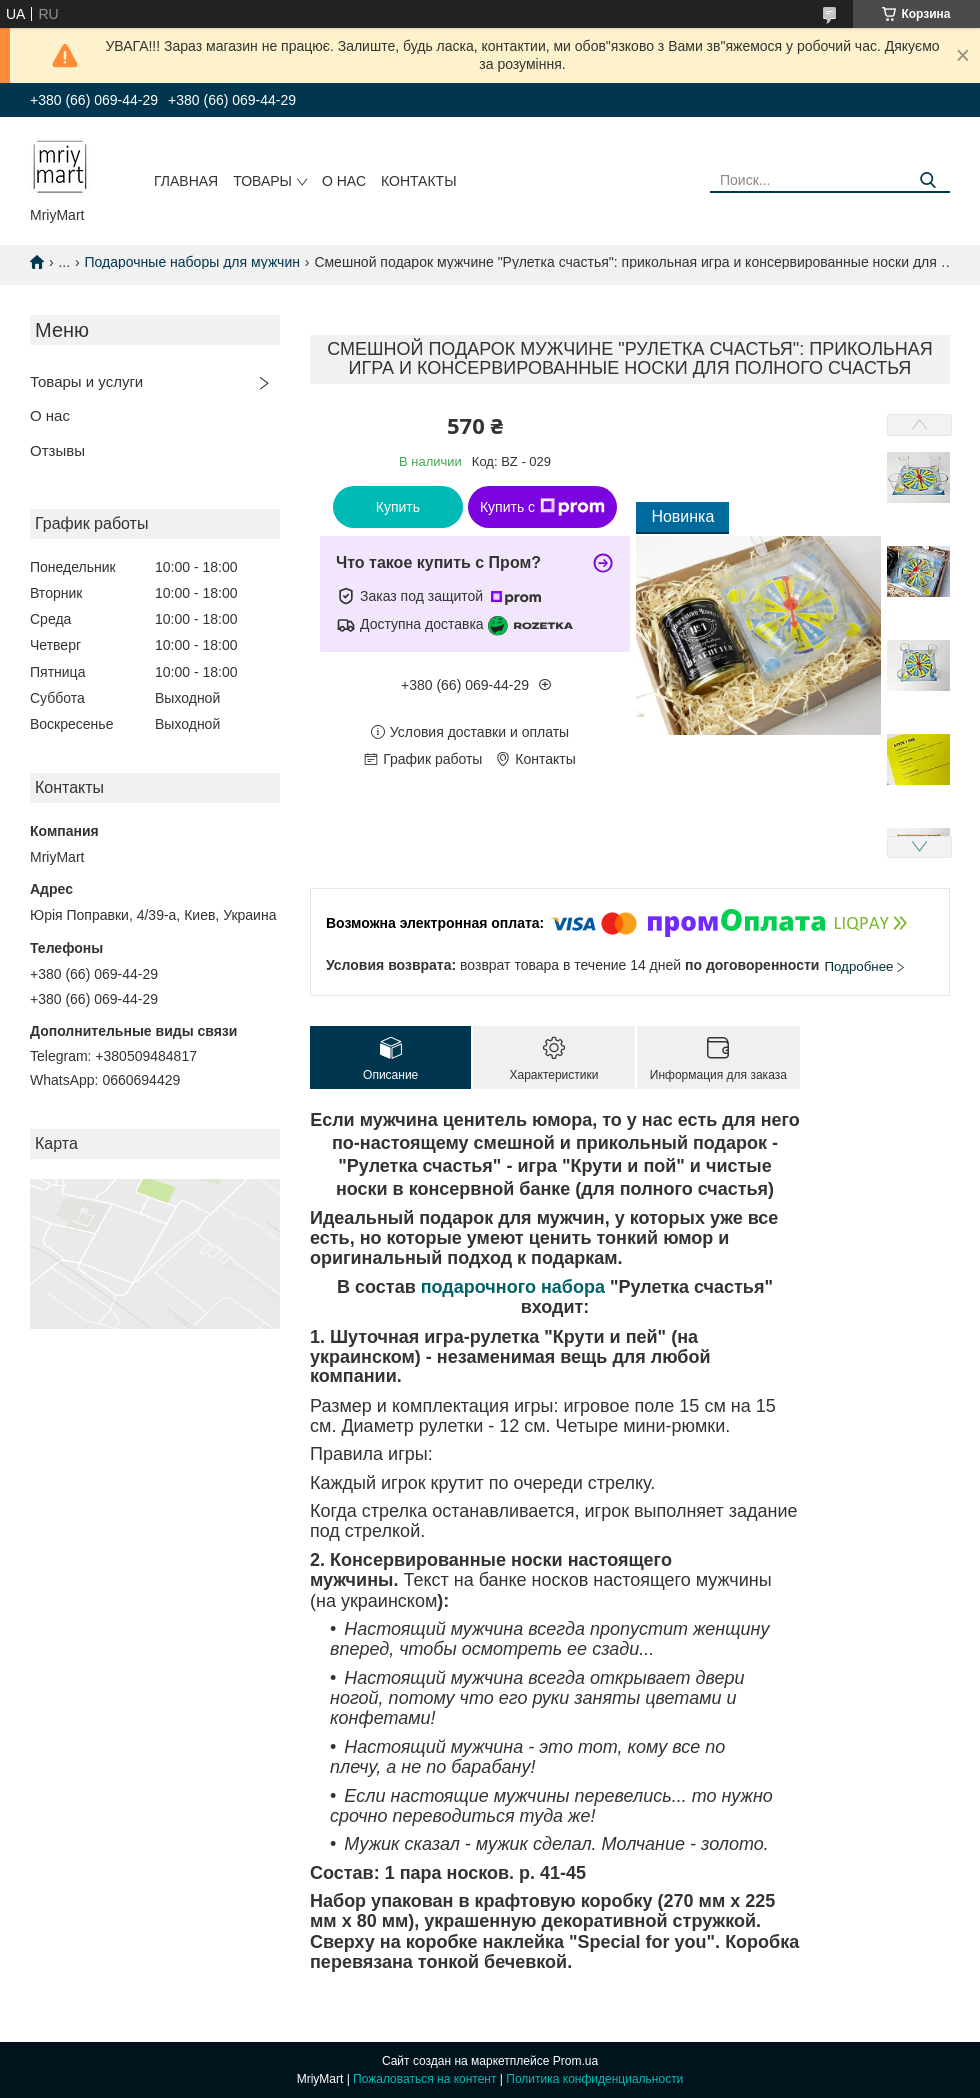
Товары (262, 181)
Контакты (419, 181)
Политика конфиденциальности (594, 2079)
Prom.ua (575, 2061)
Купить (398, 507)
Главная (186, 181)
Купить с (542, 507)
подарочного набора (513, 1287)
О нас (344, 181)
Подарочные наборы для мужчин (192, 262)
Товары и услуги (86, 381)
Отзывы (57, 450)
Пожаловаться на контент (424, 2079)
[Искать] (927, 180)
